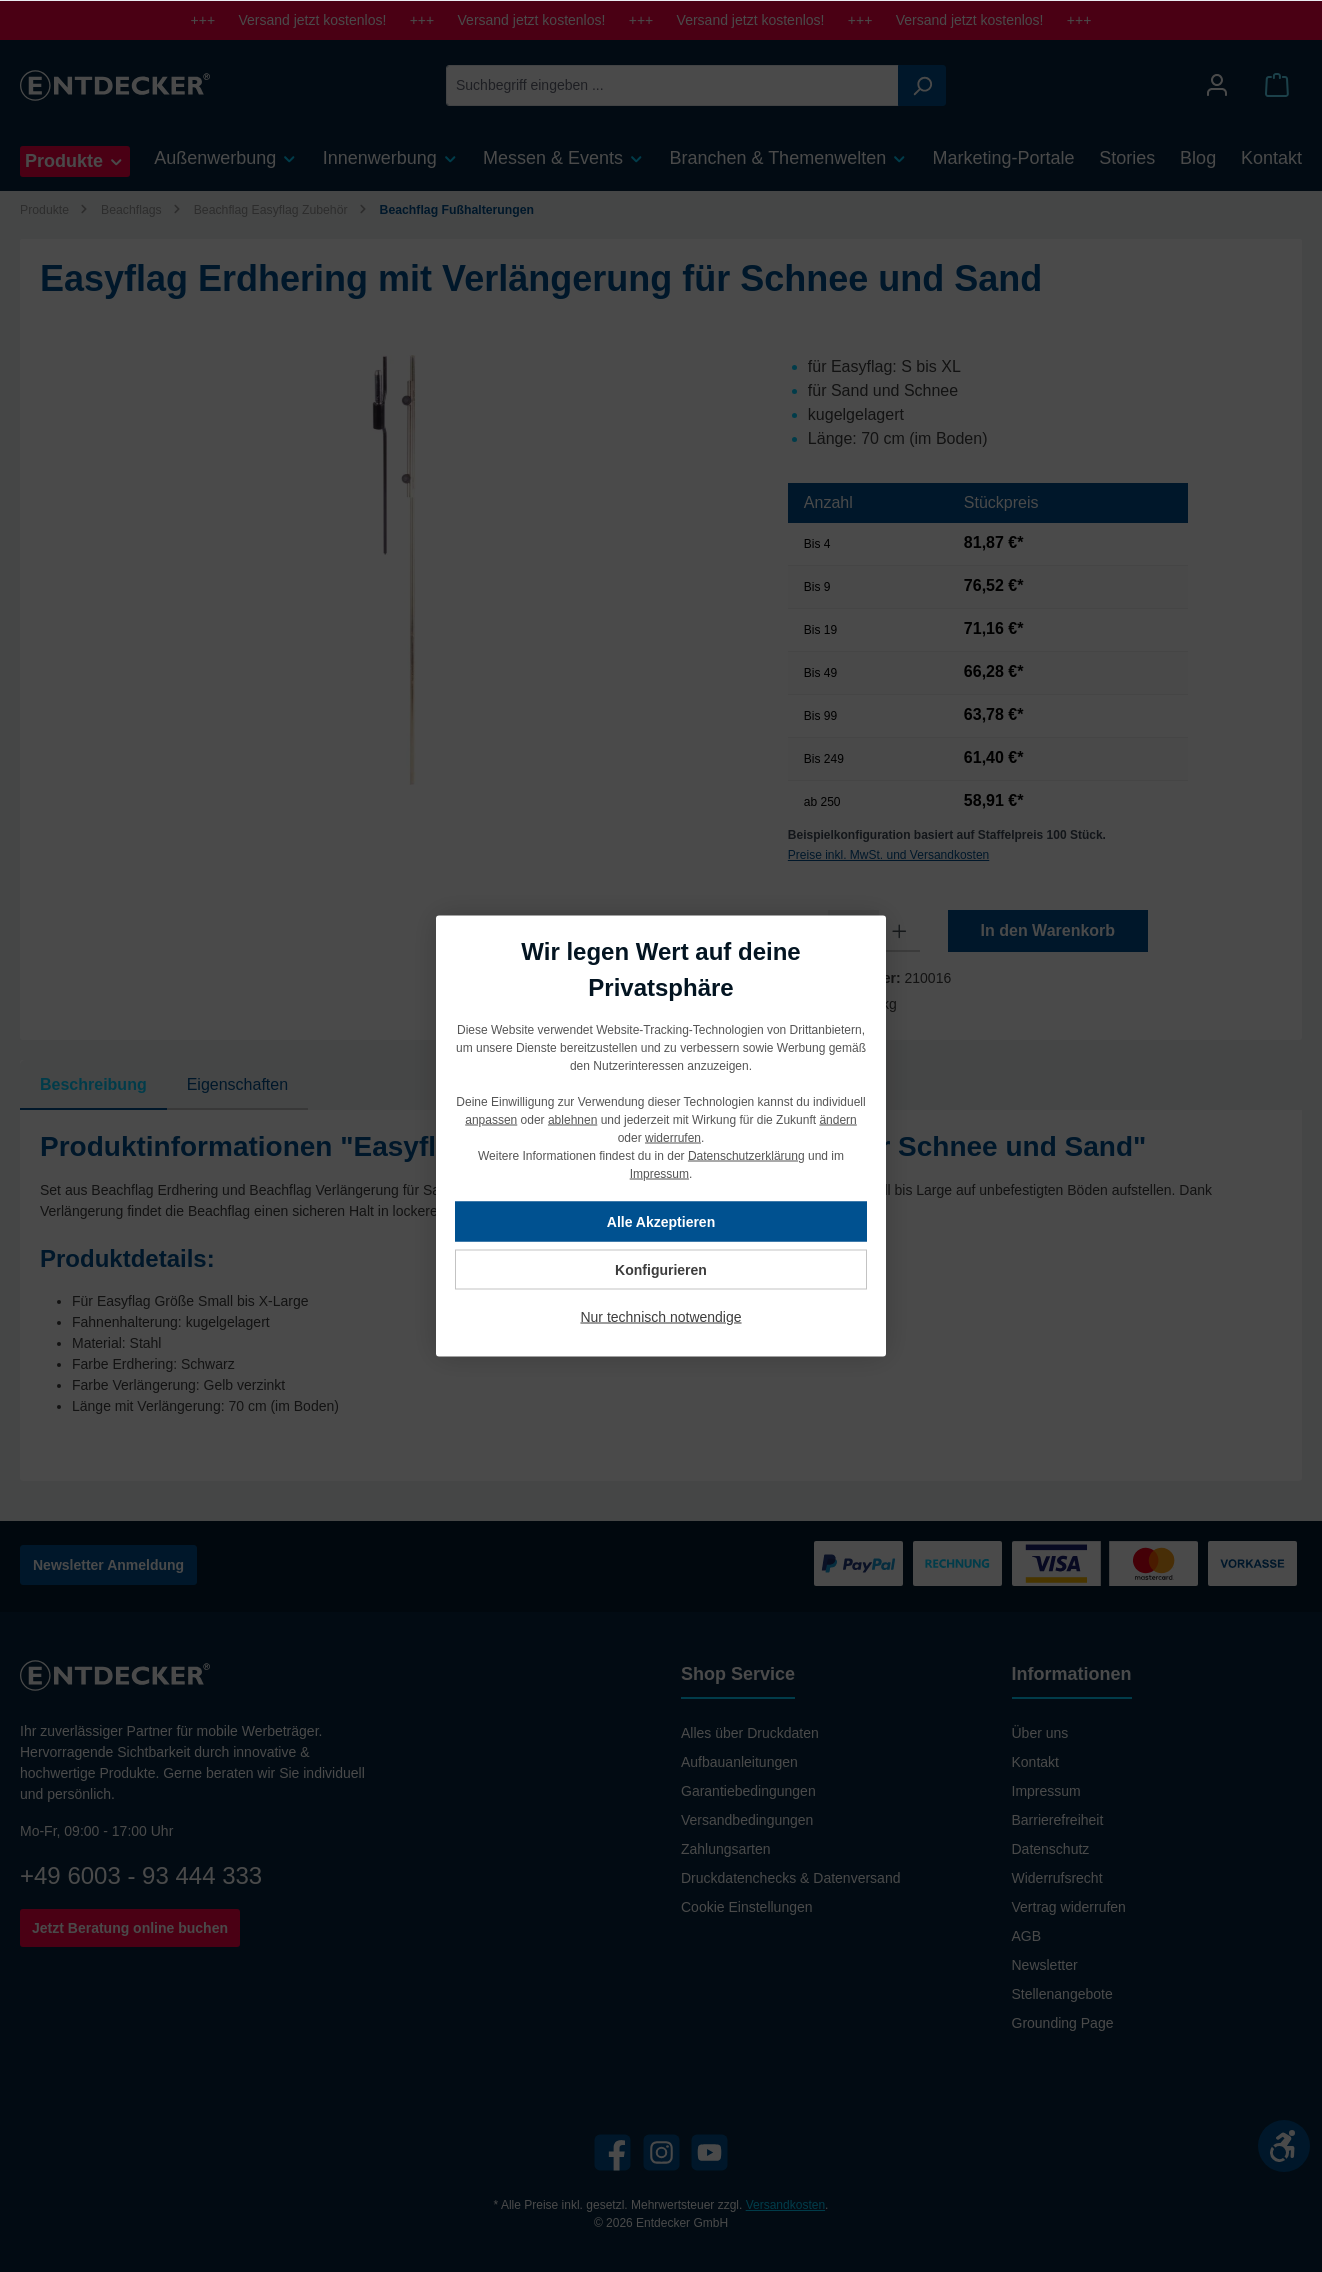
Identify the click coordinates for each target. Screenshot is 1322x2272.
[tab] (93, 1085)
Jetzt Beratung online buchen (130, 1928)
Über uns (1040, 1733)
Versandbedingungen (747, 1820)
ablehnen (572, 1120)
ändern (837, 1120)
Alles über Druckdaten (750, 1733)
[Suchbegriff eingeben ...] (672, 85)
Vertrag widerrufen (1069, 1907)
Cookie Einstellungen (747, 1907)
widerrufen (673, 1138)
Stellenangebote (1062, 1994)
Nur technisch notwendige (660, 1317)
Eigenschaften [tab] (237, 1084)
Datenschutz (1051, 1849)
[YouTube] (709, 2152)
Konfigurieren (661, 1270)
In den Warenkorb (1048, 930)
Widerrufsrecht (1057, 1878)
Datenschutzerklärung (746, 1156)
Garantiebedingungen (748, 1791)
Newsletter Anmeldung (108, 1565)
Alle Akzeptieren (661, 1222)
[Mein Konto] (1217, 85)
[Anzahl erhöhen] (899, 931)
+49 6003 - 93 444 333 (141, 1875)
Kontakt (1035, 1762)
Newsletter (1045, 1965)
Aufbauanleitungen (739, 1762)
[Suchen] (922, 85)
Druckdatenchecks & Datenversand (790, 1878)
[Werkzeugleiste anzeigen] (1284, 2146)
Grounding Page (1063, 2023)
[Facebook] (612, 2152)
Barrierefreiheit (1058, 1820)
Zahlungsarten (726, 1849)
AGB (1027, 1936)
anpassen (491, 1120)
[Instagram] (661, 2152)
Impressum (1046, 1791)
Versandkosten (785, 2205)
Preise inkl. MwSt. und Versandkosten (888, 855)
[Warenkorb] (1277, 85)
